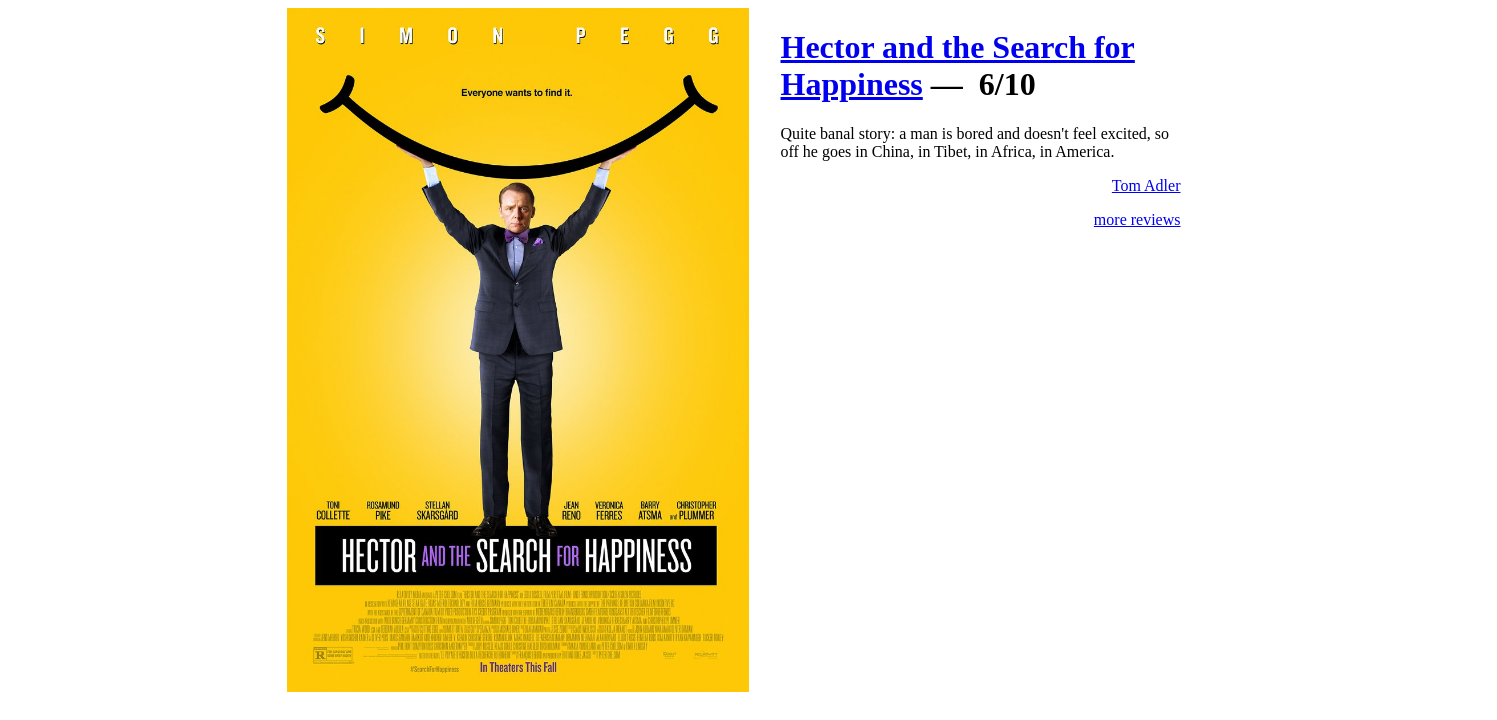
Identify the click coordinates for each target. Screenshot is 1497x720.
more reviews (1137, 219)
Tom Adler (1146, 185)
